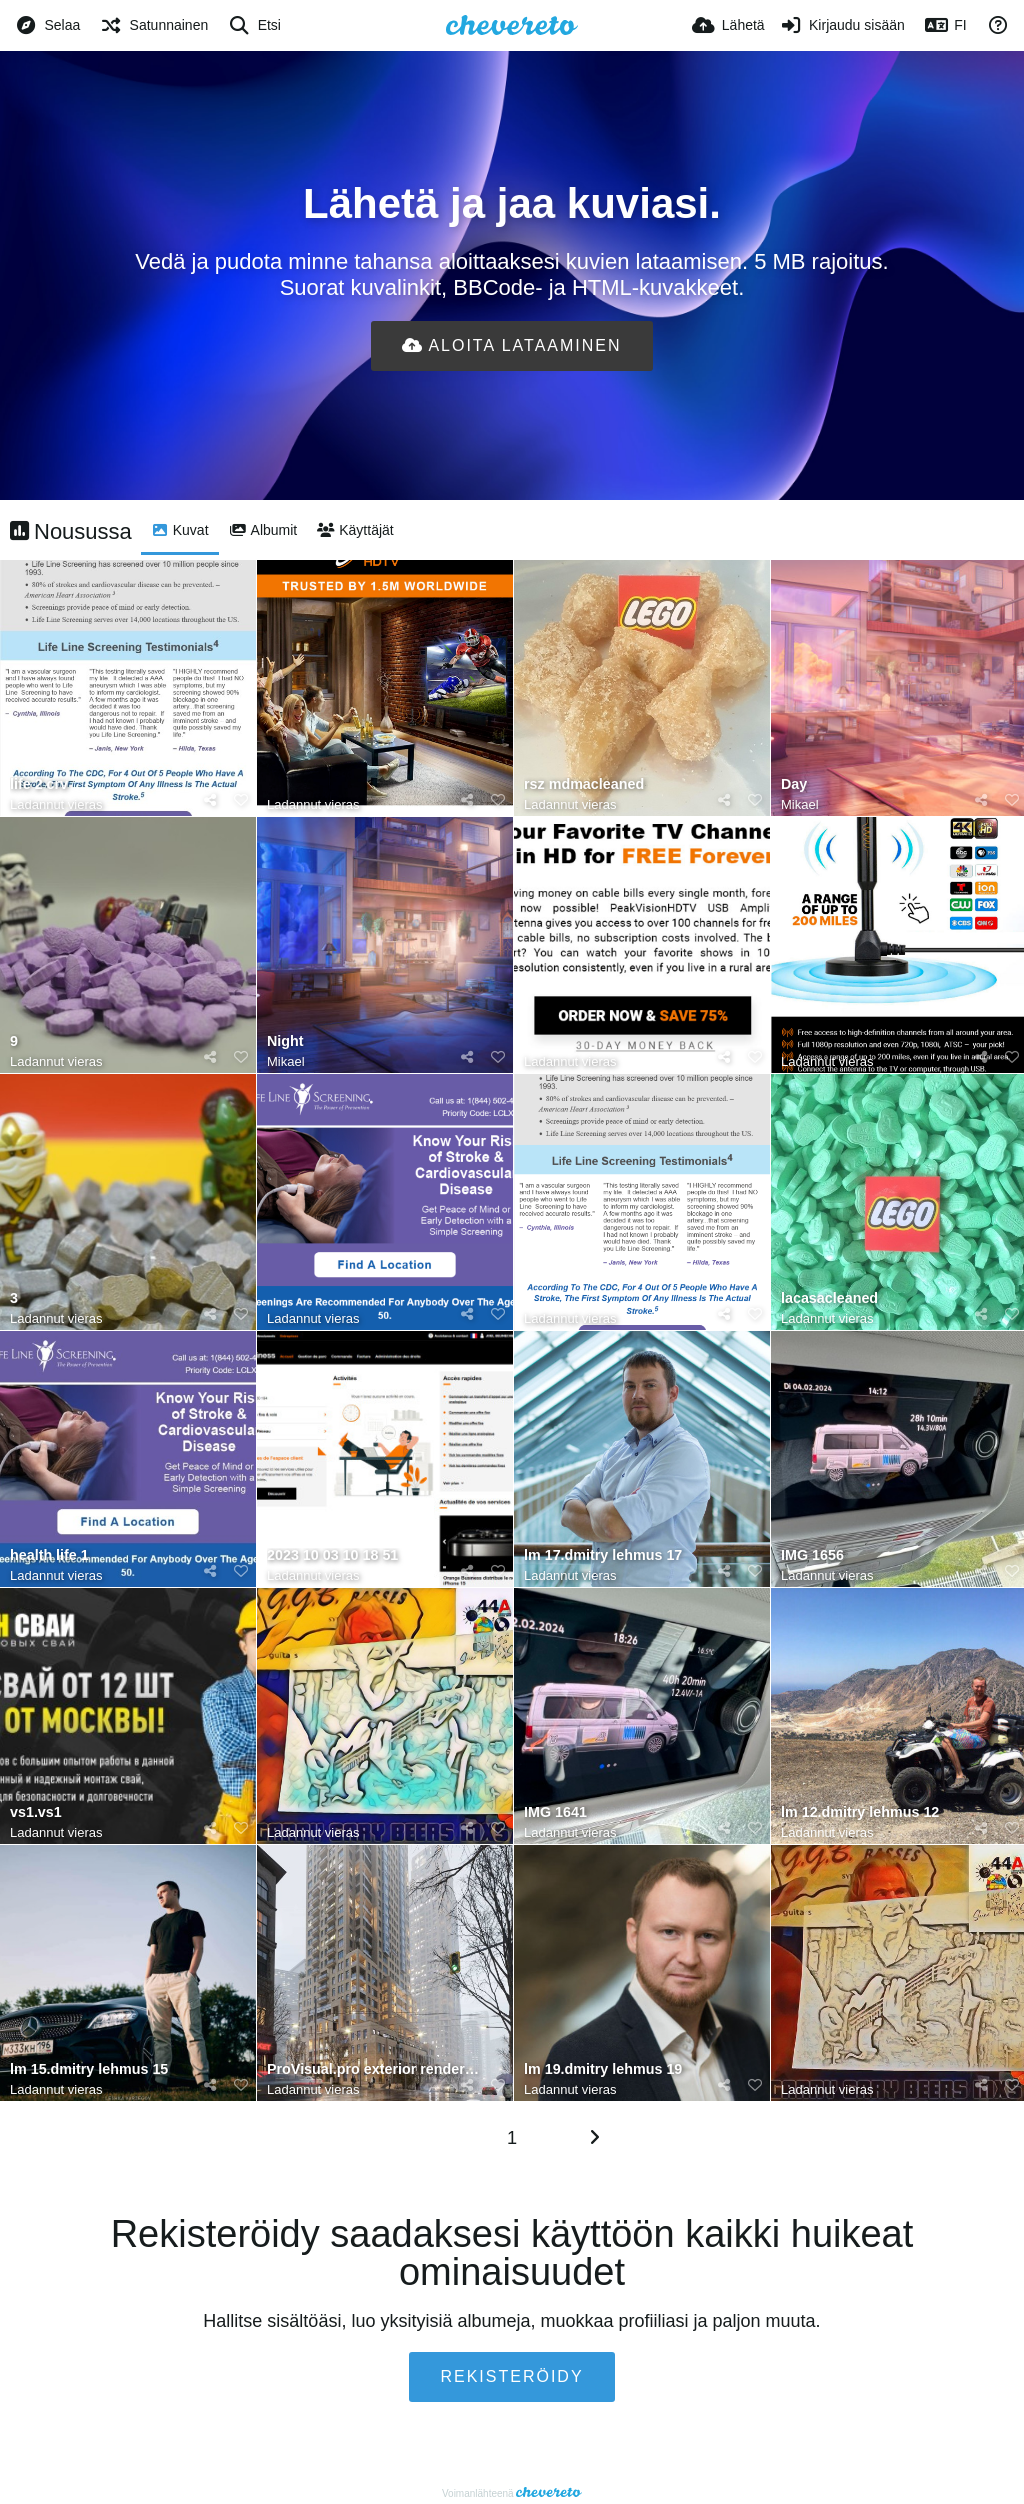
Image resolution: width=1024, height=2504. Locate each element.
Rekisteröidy (511, 2376)
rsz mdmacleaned (584, 784)
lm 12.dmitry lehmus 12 (860, 1812)
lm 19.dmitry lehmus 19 (603, 2069)
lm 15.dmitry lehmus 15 (89, 2069)
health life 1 (49, 1555)
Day (794, 784)
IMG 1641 (555, 1812)
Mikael (800, 804)
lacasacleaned (829, 1298)
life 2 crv (39, 784)
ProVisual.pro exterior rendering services (375, 2069)
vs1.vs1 (36, 1812)
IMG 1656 (812, 1555)
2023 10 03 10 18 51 (332, 1555)
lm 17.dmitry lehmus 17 (603, 1555)
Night (285, 1041)
